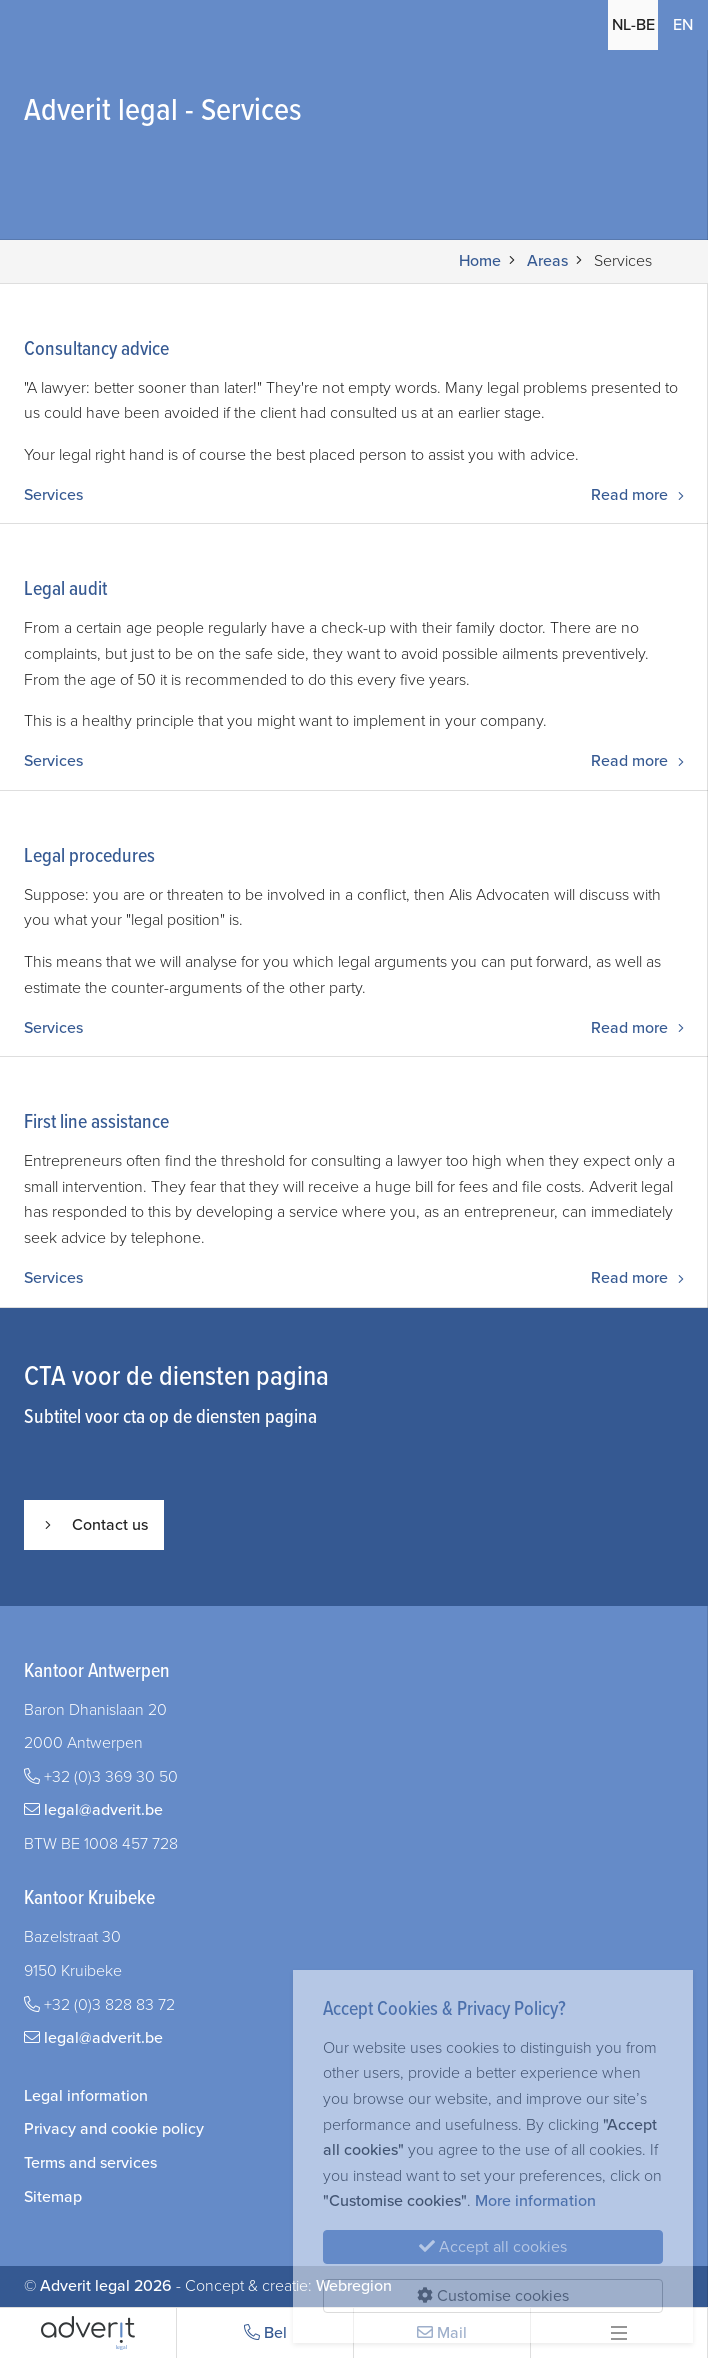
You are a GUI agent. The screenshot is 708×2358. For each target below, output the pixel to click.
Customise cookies (493, 2296)
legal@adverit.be (103, 1810)
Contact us (94, 1525)
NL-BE (633, 25)
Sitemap (53, 2197)
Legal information (86, 2096)
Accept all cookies (493, 2247)
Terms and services (90, 2163)
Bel (265, 2333)
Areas (547, 261)
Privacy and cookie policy (114, 2129)
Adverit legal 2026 (106, 2286)
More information (535, 2201)
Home (480, 261)
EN (683, 25)
